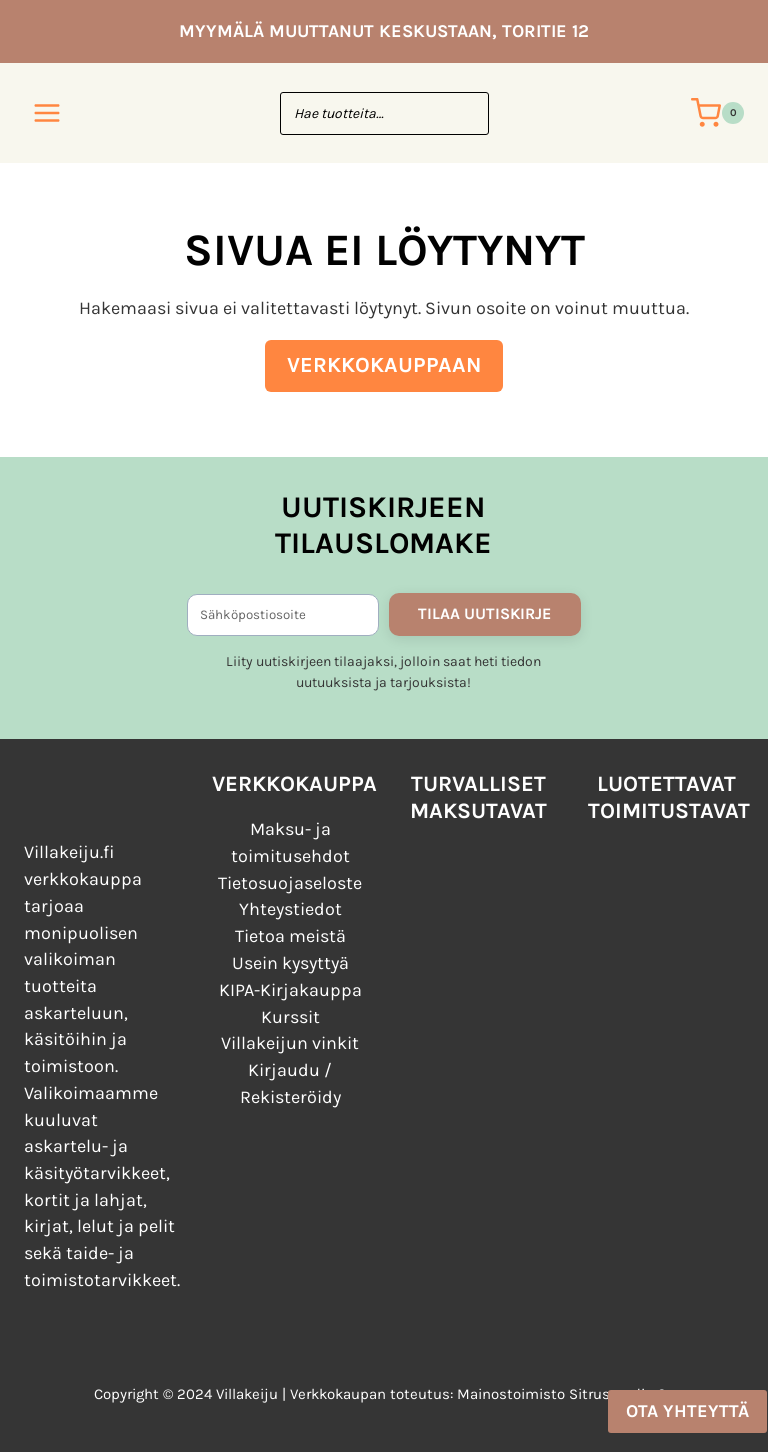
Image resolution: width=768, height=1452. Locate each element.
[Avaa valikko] (47, 112)
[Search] (464, 113)
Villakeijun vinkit (290, 1040)
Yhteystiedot (290, 905)
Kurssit (290, 1013)
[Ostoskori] (717, 113)
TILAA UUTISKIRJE (484, 608)
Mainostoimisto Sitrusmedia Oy (565, 1394)
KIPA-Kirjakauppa (290, 986)
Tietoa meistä (290, 932)
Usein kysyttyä (290, 959)
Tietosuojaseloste (290, 878)
